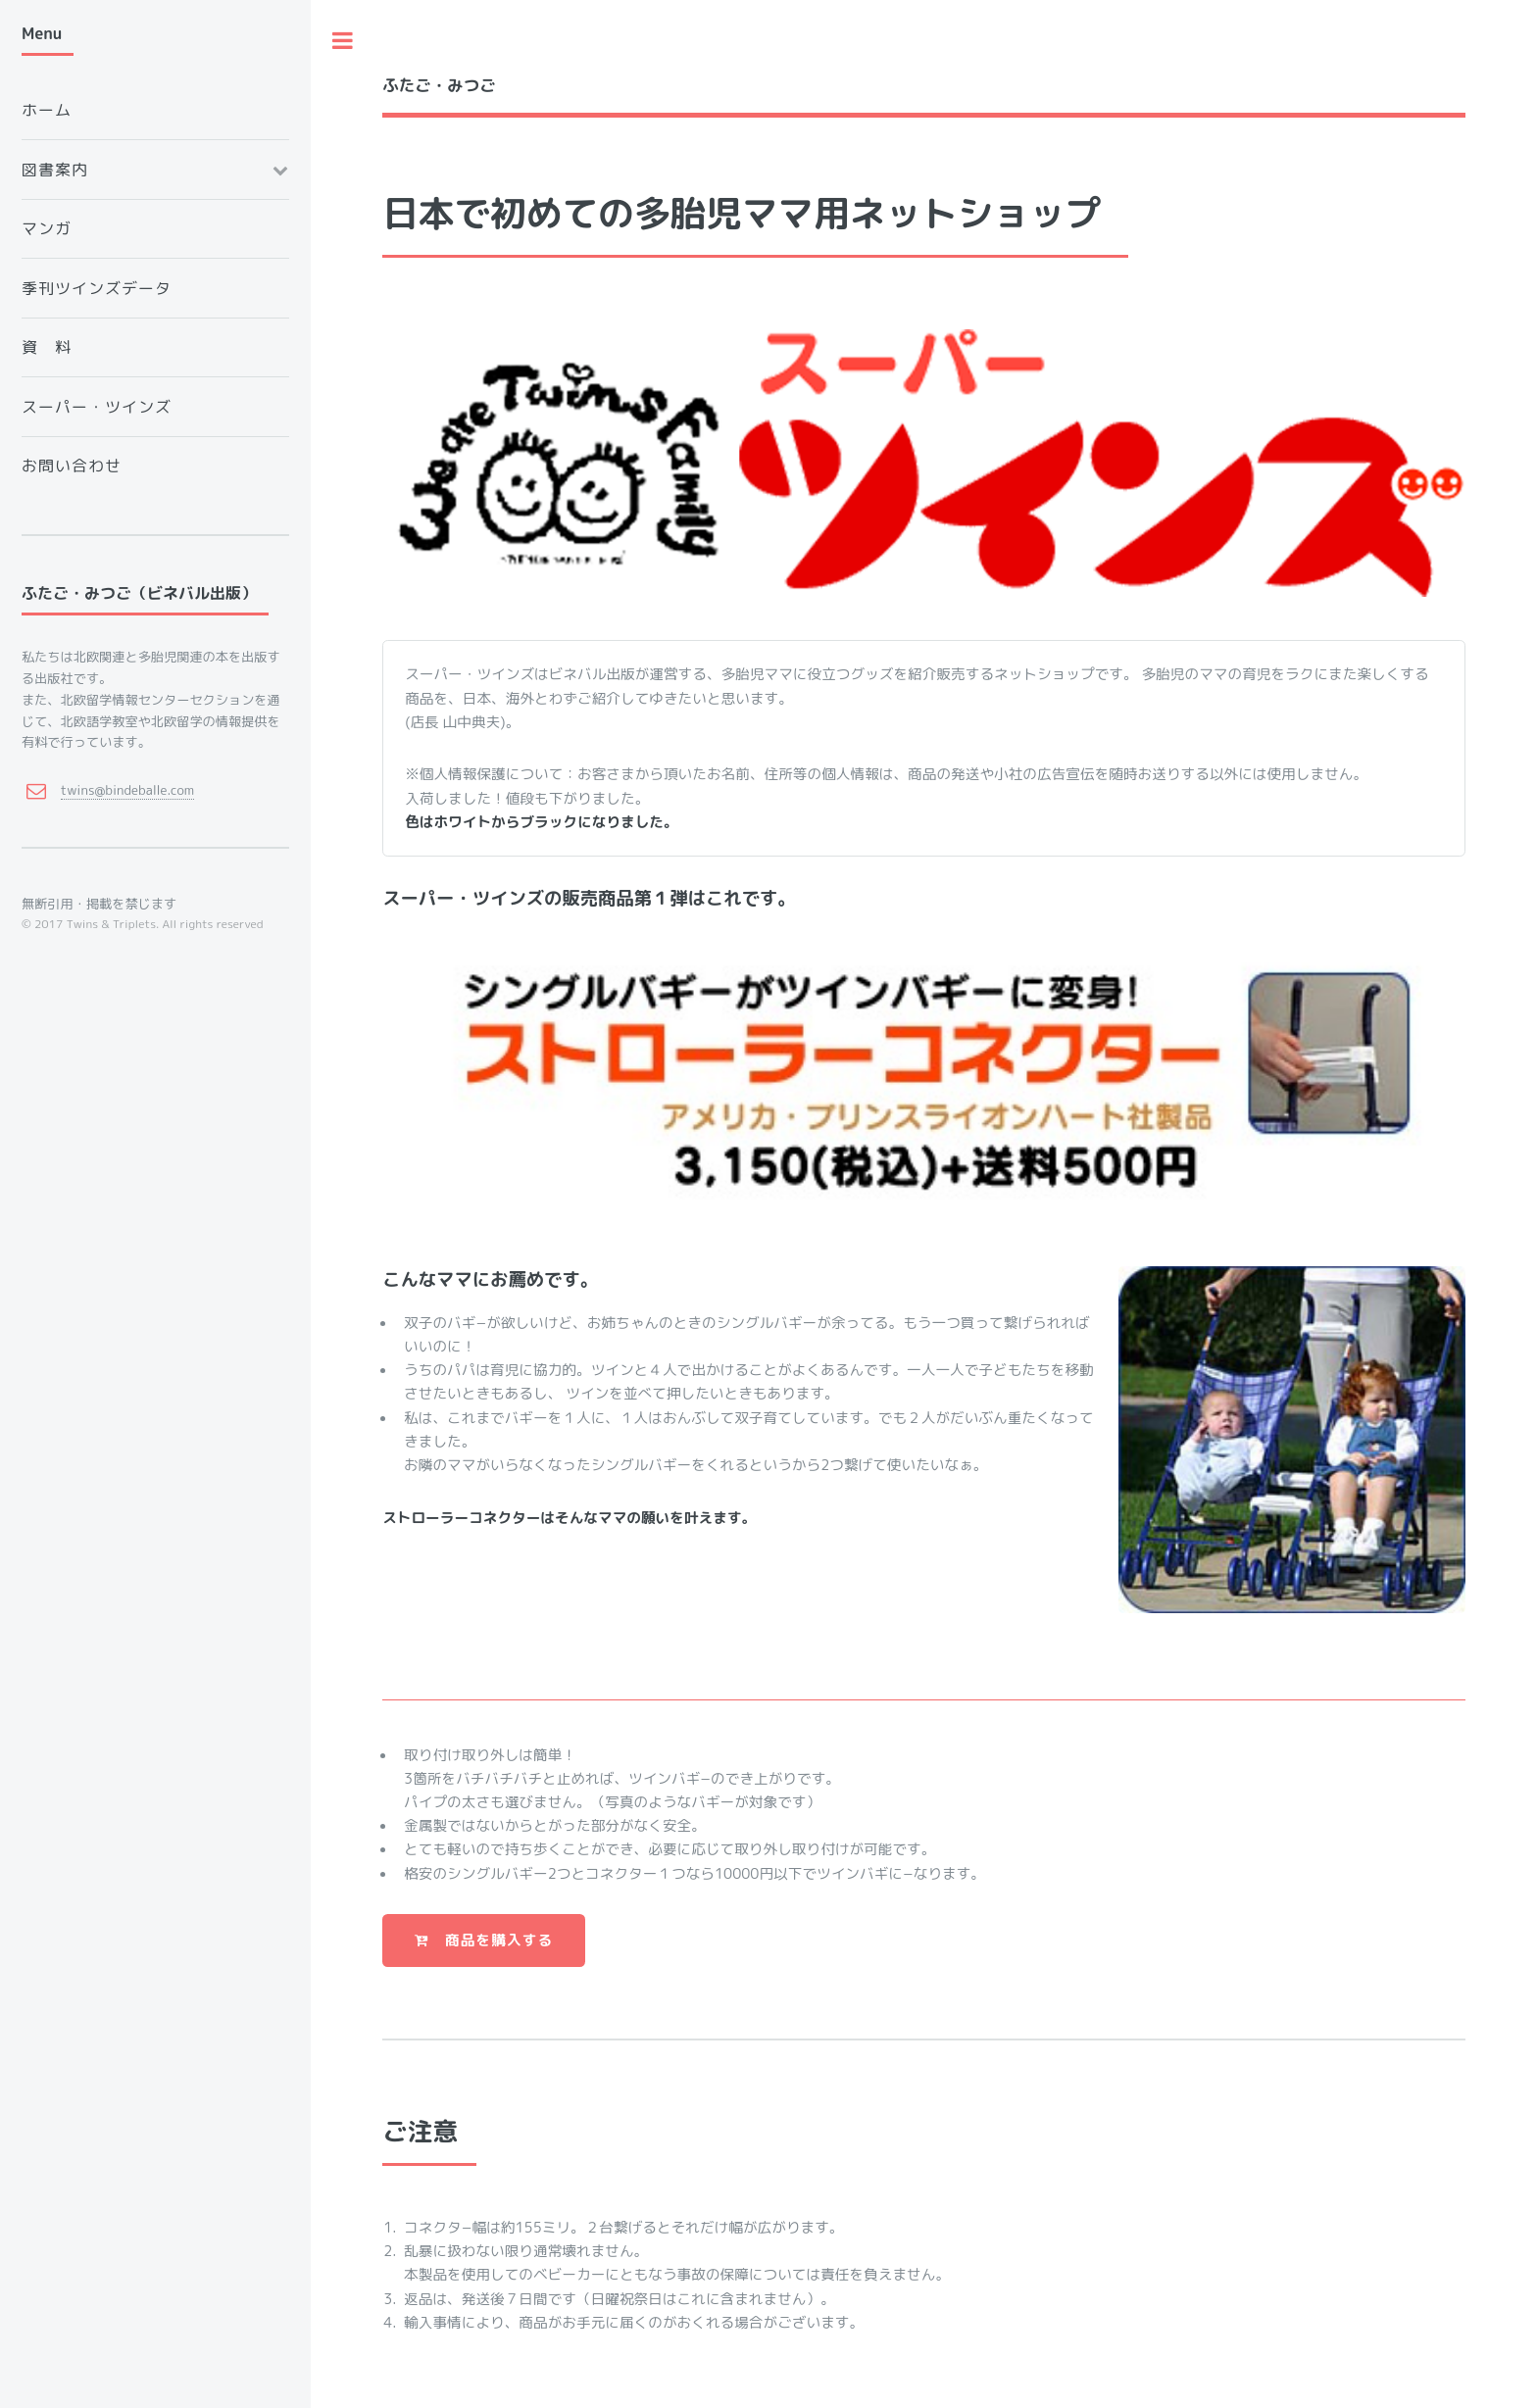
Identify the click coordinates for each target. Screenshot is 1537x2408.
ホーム (47, 110)
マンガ (47, 228)
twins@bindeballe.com (128, 790)
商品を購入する (484, 1940)
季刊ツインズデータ (97, 288)
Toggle (343, 40)
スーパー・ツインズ (97, 407)
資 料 (47, 347)
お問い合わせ (72, 465)
